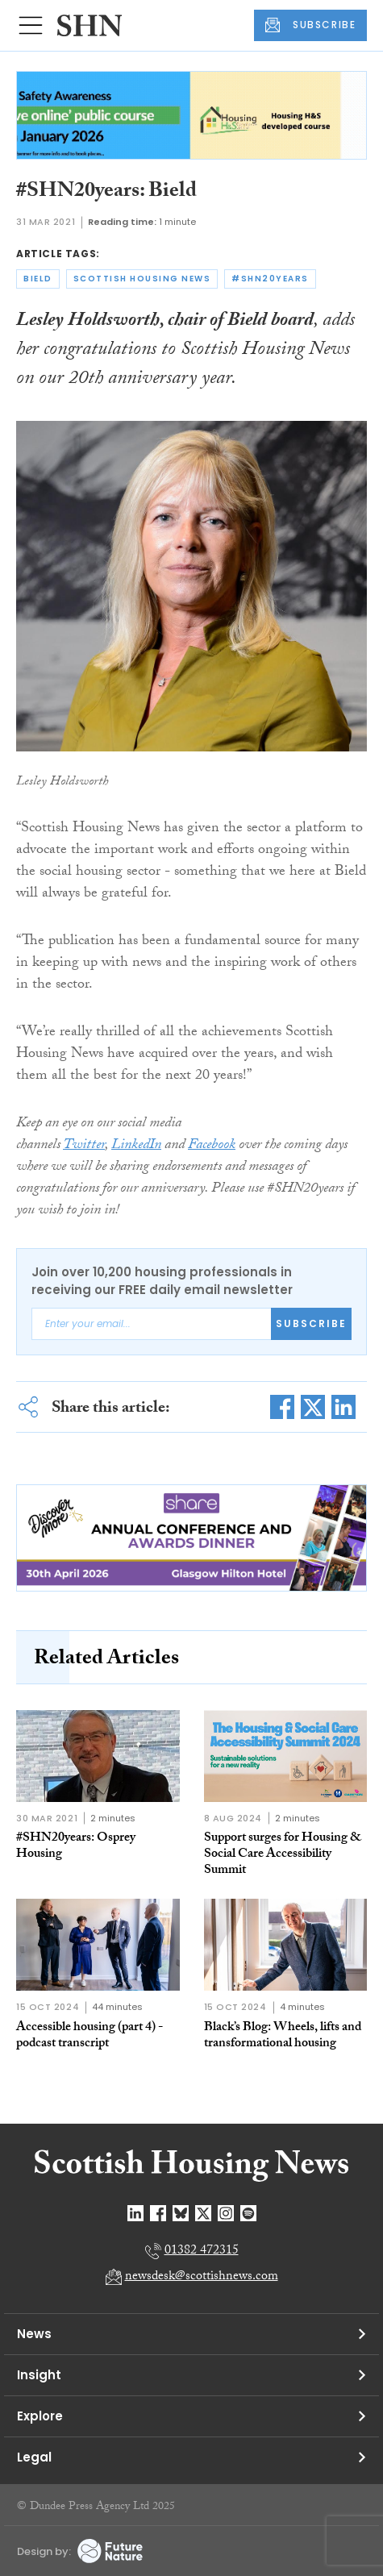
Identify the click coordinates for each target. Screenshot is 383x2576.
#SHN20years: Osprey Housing (75, 1847)
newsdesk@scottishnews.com (201, 2277)
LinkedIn (136, 1146)
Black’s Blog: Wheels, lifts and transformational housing (282, 2036)
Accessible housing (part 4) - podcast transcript (89, 2036)
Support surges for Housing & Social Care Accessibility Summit (282, 1855)
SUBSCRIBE (310, 25)
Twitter (84, 1146)
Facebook (211, 1146)
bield (37, 279)
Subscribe (311, 1323)
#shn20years (270, 279)
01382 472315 (201, 2251)
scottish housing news (142, 279)
